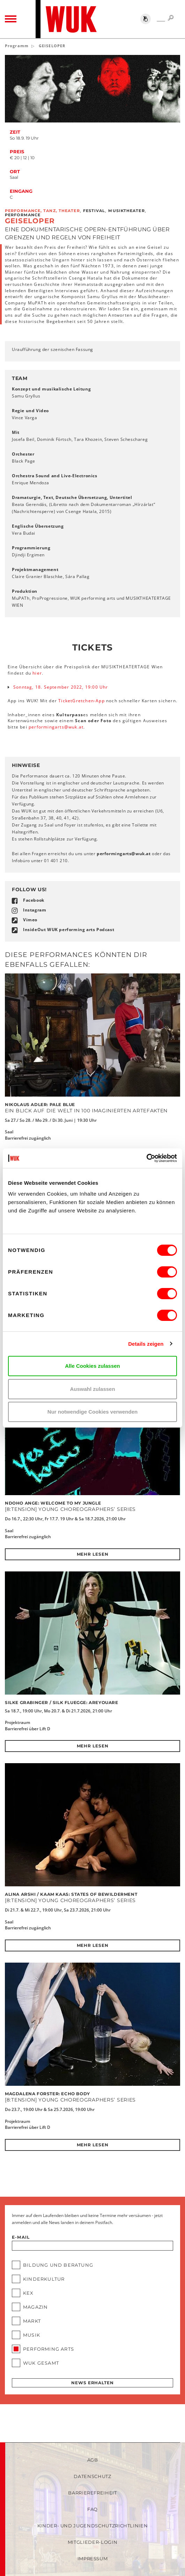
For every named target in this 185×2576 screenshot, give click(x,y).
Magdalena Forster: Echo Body (47, 2093)
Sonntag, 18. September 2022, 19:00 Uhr (60, 687)
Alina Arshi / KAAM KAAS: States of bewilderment (71, 1894)
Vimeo (30, 920)
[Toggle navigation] (10, 19)
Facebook (33, 900)
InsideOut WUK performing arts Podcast (68, 929)
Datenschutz (92, 2476)
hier (37, 673)
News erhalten (92, 2382)
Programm (17, 45)
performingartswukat (56, 727)
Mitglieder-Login (92, 2542)
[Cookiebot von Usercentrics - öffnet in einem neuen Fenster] (146, 1158)
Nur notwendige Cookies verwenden (92, 1412)
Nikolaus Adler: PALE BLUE (40, 1104)
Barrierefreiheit (92, 2493)
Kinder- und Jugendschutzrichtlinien (92, 2525)
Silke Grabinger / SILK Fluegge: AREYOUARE (61, 1702)
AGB (92, 2460)
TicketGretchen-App (81, 701)
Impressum (92, 2558)
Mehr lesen (93, 1554)
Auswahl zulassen (92, 1389)
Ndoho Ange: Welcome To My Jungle (53, 1503)
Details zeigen (145, 1344)
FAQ (92, 2509)
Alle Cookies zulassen (92, 1366)
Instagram (34, 910)
